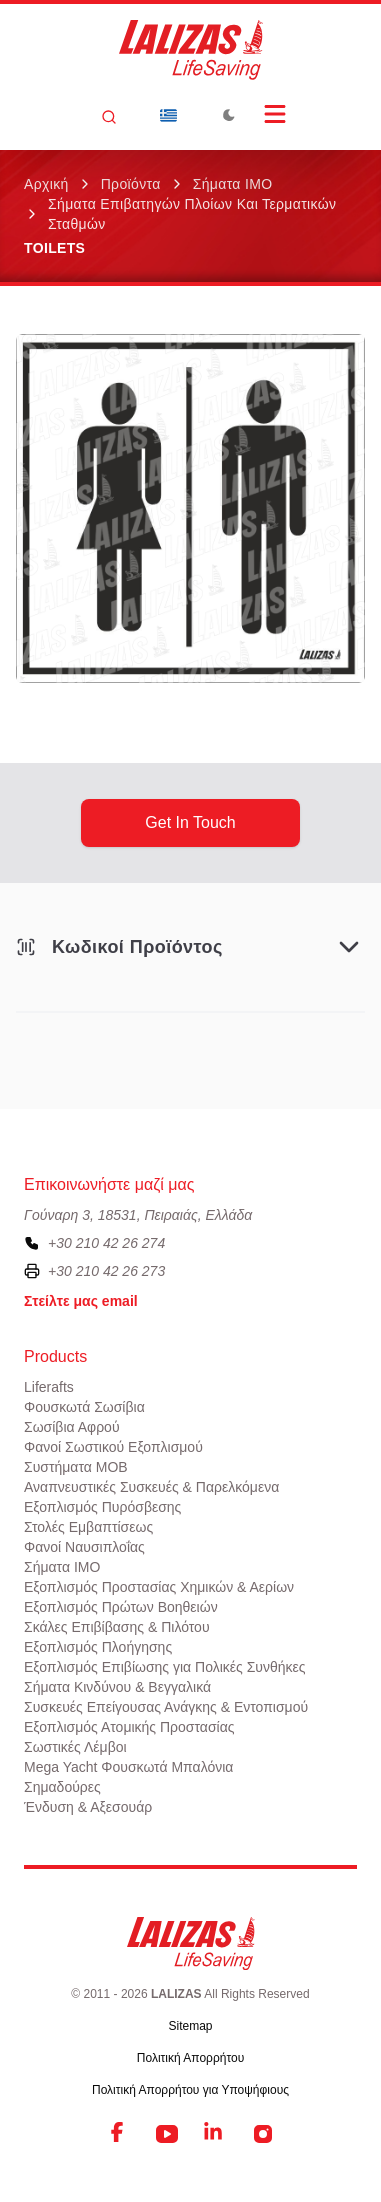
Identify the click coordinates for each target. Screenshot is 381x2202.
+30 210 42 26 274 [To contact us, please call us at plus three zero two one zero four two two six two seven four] (106, 1243)
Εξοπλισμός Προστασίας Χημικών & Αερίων (159, 1587)
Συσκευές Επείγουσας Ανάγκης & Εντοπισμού (166, 1707)
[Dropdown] (169, 115)
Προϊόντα (131, 184)
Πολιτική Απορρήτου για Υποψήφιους (190, 2090)
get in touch (190, 822)
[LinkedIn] (215, 2134)
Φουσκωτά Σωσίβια (84, 1407)
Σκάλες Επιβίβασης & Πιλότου (117, 1627)
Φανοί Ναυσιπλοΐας (84, 1547)
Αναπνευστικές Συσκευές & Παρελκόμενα (151, 1487)
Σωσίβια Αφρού (72, 1427)
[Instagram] (263, 2134)
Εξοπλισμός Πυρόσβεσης (102, 1507)
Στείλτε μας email (81, 1301)
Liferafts (49, 1387)
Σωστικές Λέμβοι (75, 1747)
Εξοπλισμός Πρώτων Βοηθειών (121, 1607)
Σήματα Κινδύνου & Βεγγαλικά (117, 1687)
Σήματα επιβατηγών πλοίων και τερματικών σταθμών (192, 214)
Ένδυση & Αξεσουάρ (88, 1807)
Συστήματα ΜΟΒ (76, 1467)
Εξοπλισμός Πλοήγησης (98, 1647)
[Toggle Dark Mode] (229, 115)
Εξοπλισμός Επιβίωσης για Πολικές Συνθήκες (165, 1667)
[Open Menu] (275, 114)
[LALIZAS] (191, 50)
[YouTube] (167, 2134)
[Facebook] (119, 2134)
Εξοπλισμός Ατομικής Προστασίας (129, 1727)
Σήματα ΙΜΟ (233, 184)
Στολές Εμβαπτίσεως (88, 1527)
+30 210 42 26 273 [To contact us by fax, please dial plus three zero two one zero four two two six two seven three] (106, 1271)
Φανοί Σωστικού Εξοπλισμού (113, 1447)
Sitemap (190, 2026)
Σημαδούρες (62, 1787)
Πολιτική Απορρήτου (190, 2058)
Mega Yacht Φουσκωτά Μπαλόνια (128, 1767)
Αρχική (46, 184)
